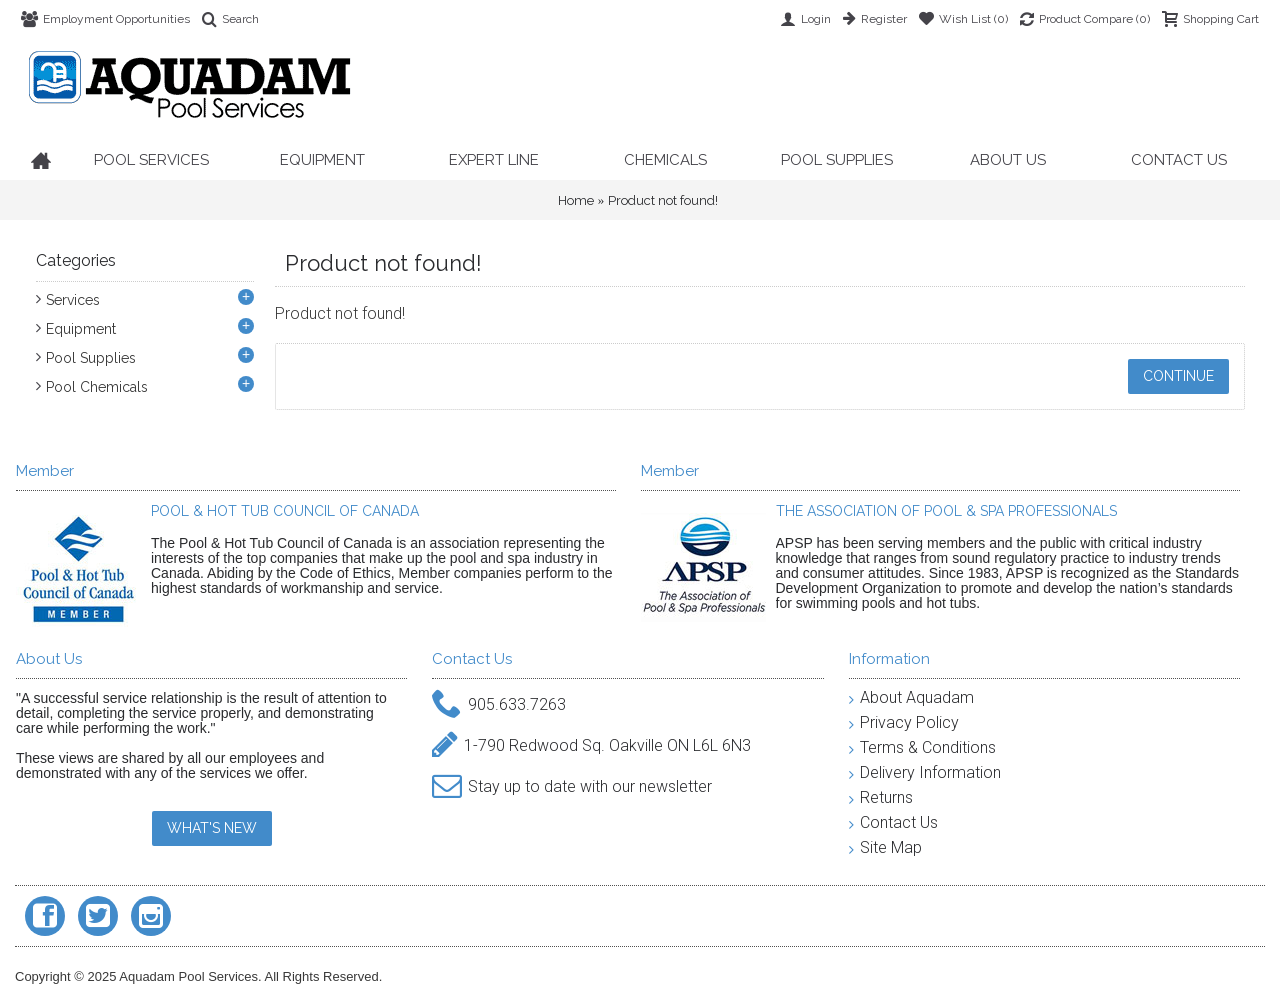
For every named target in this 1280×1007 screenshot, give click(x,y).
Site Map (885, 847)
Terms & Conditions (922, 747)
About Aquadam (911, 697)
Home (576, 200)
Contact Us (893, 822)
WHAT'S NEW (212, 828)
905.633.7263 (499, 705)
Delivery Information (925, 772)
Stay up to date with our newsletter (572, 787)
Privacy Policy (904, 722)
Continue (1178, 376)
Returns (881, 797)
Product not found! (663, 200)
